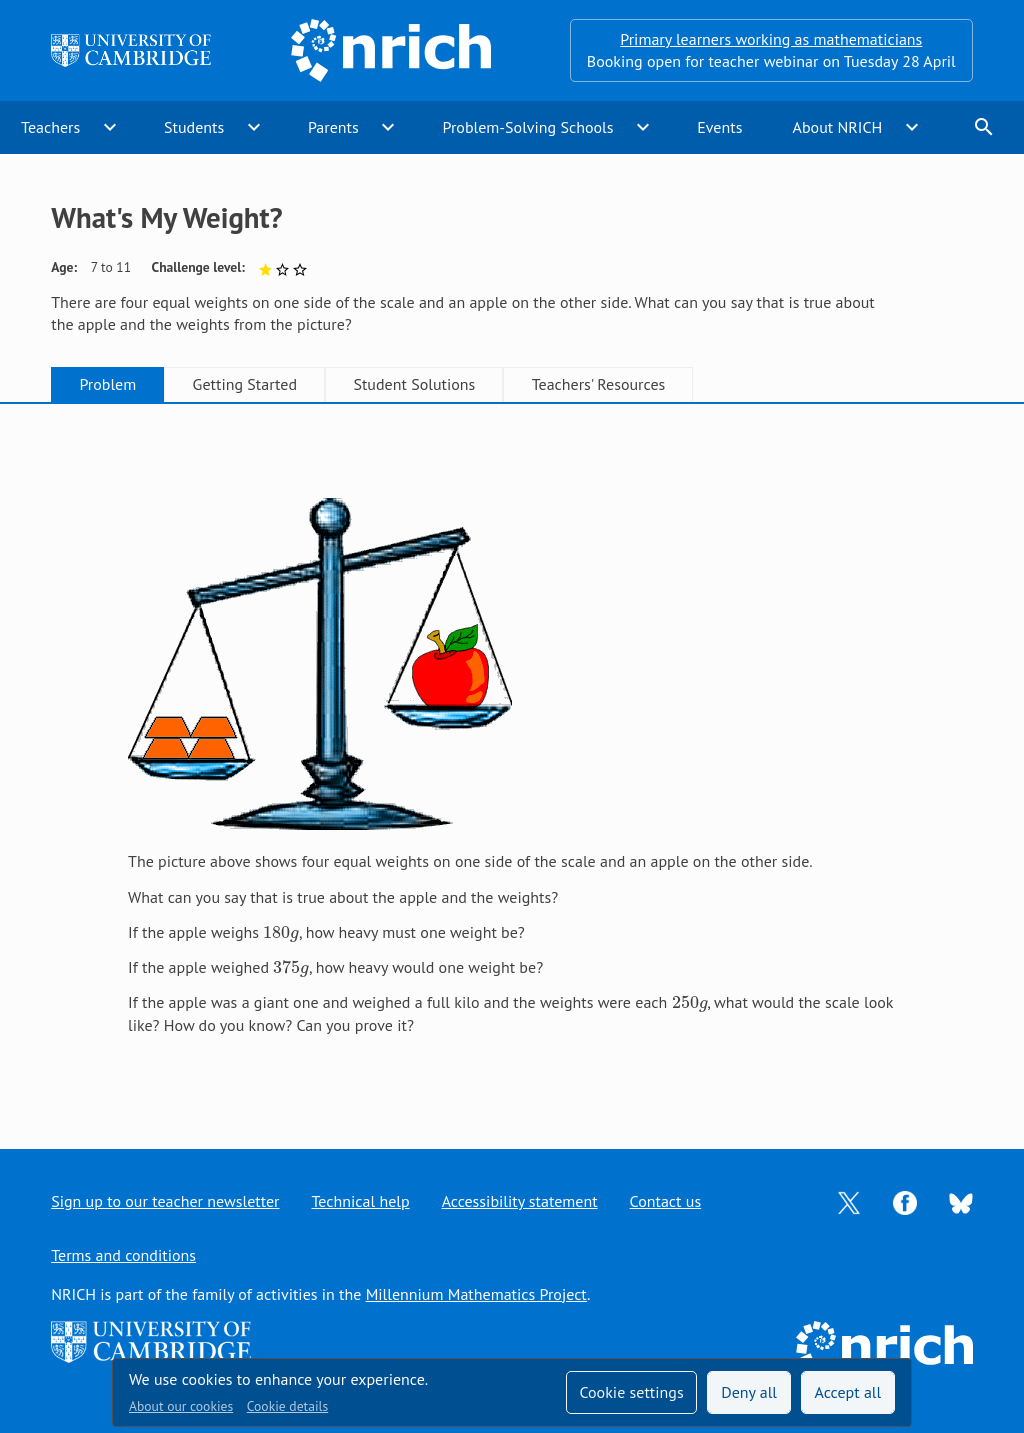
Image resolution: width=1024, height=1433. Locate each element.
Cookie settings (631, 1392)
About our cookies (181, 1406)
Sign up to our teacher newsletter (165, 1201)
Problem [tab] (107, 384)
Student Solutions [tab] (414, 384)
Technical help (361, 1201)
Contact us (666, 1201)
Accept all (848, 1392)
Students (194, 127)
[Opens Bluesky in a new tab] (961, 1202)
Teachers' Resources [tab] (599, 384)
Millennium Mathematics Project (476, 1294)
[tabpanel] (512, 757)
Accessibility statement (520, 1201)
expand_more (110, 127)
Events (719, 127)
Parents (333, 127)
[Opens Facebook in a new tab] (905, 1201)
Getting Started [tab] (245, 384)
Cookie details (287, 1406)
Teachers (50, 127)
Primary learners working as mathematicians (771, 39)
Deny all (749, 1392)
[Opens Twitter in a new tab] (849, 1201)
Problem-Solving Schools (528, 127)
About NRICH (838, 127)
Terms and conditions (123, 1255)
